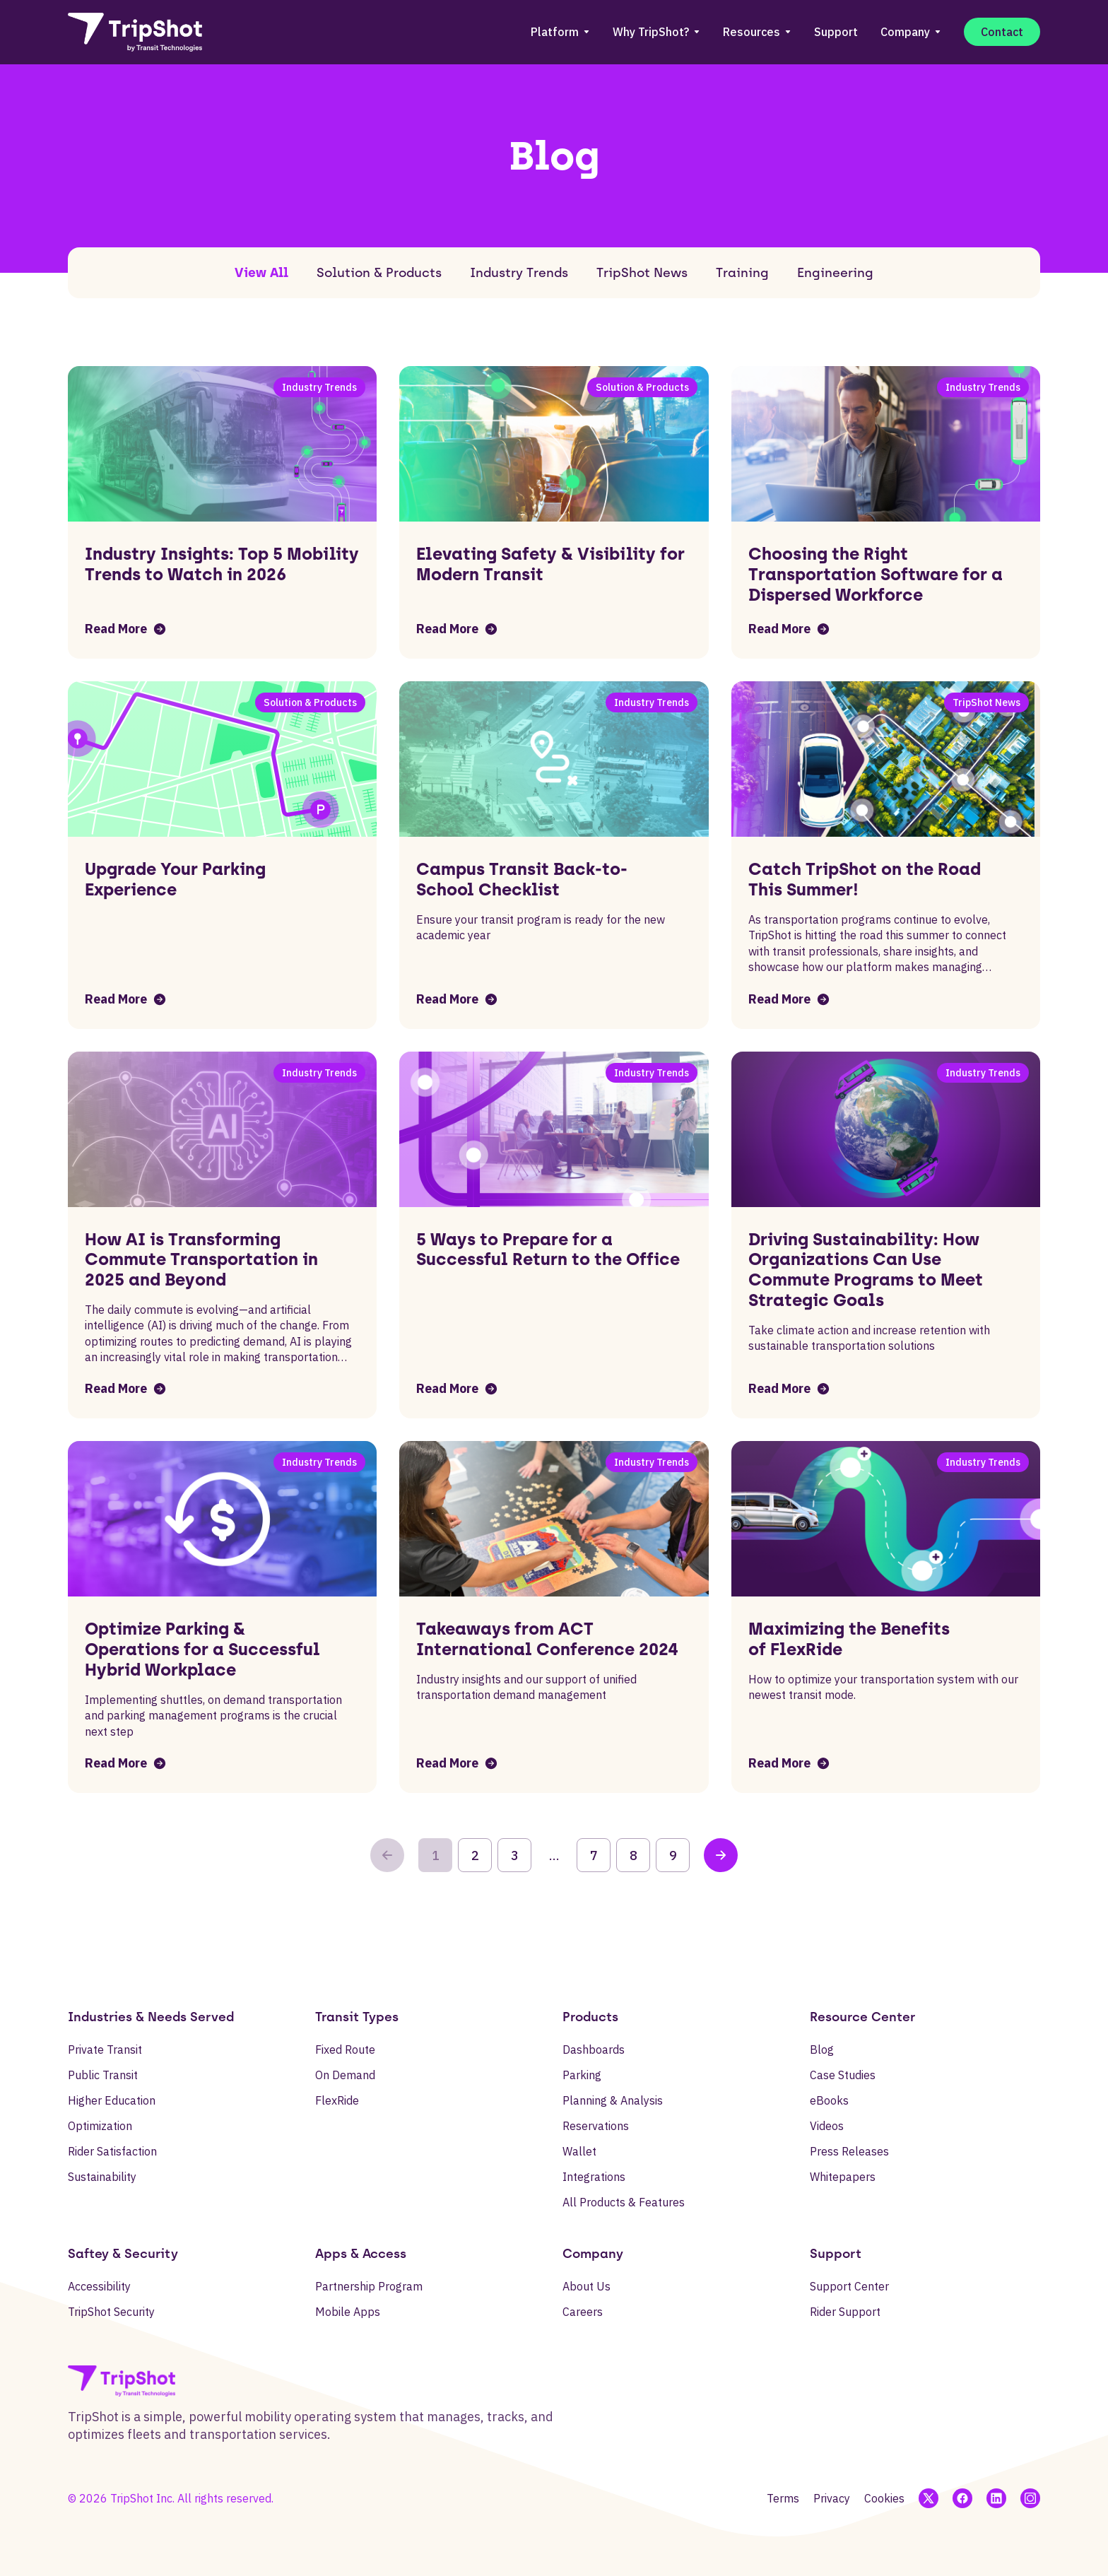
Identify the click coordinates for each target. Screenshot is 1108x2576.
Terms (783, 2498)
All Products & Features (623, 2202)
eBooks (829, 2100)
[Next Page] (721, 1855)
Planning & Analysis (612, 2100)
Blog (822, 2049)
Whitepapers (843, 2177)
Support (836, 32)
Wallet (579, 2151)
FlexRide (337, 2100)
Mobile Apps (347, 2312)
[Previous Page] (387, 1855)
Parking (581, 2075)
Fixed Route (345, 2049)
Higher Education (111, 2100)
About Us (586, 2286)
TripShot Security (111, 2312)
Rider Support (845, 2312)
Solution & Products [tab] (379, 273)
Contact (1002, 32)
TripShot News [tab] (642, 273)
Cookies (884, 2498)
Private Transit (105, 2049)
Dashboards (593, 2049)
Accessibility (99, 2286)
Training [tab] (742, 273)
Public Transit (103, 2075)
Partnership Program (369, 2286)
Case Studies (843, 2075)
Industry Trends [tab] (519, 273)
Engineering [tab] (835, 273)
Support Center (849, 2286)
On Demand (345, 2075)
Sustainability (102, 2177)
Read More (126, 629)
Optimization (100, 2126)
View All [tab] (261, 273)
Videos (827, 2126)
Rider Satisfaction (112, 2151)
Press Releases (849, 2151)
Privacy (831, 2498)
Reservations (595, 2126)
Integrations (593, 2177)
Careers (582, 2312)
